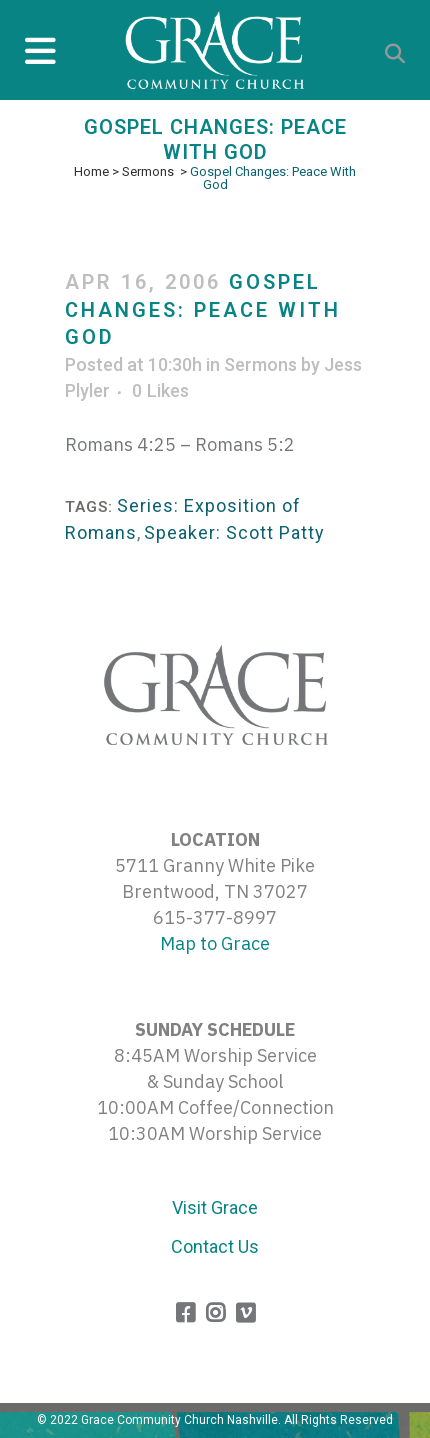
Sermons (148, 171)
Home (91, 171)
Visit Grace (215, 1207)
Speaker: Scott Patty (234, 532)
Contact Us (215, 1246)
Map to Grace (215, 943)
